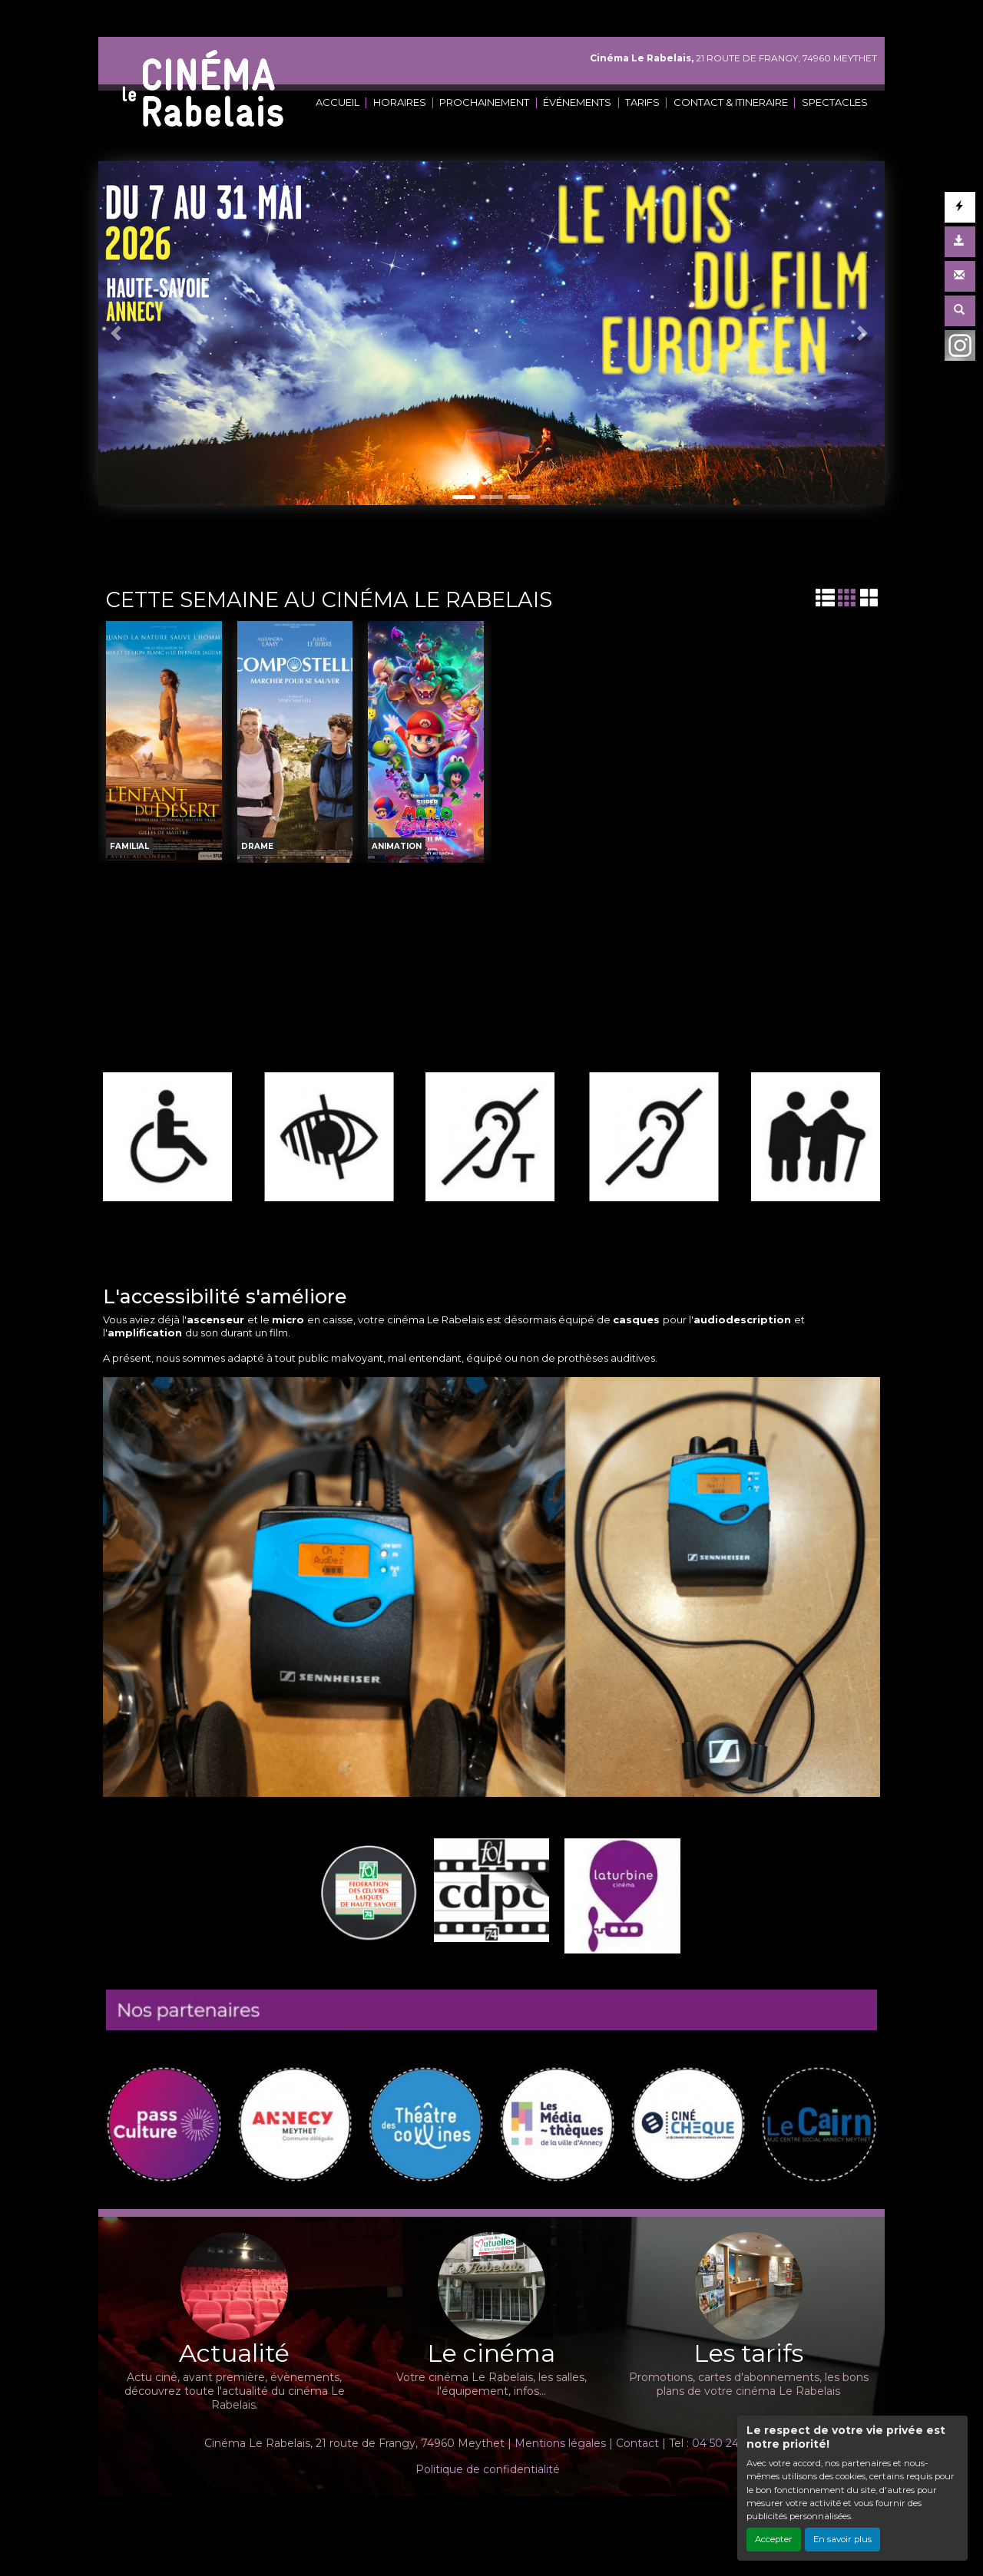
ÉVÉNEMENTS (577, 102)
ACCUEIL (337, 102)
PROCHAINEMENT (484, 102)
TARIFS (642, 102)
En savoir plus (842, 2539)
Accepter (774, 2539)
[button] (117, 333)
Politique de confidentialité (487, 2469)
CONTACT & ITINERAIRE (731, 102)
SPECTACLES (835, 102)
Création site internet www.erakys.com (439, 2517)
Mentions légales (560, 2443)
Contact (637, 2443)
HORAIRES (399, 102)
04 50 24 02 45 (731, 2443)
